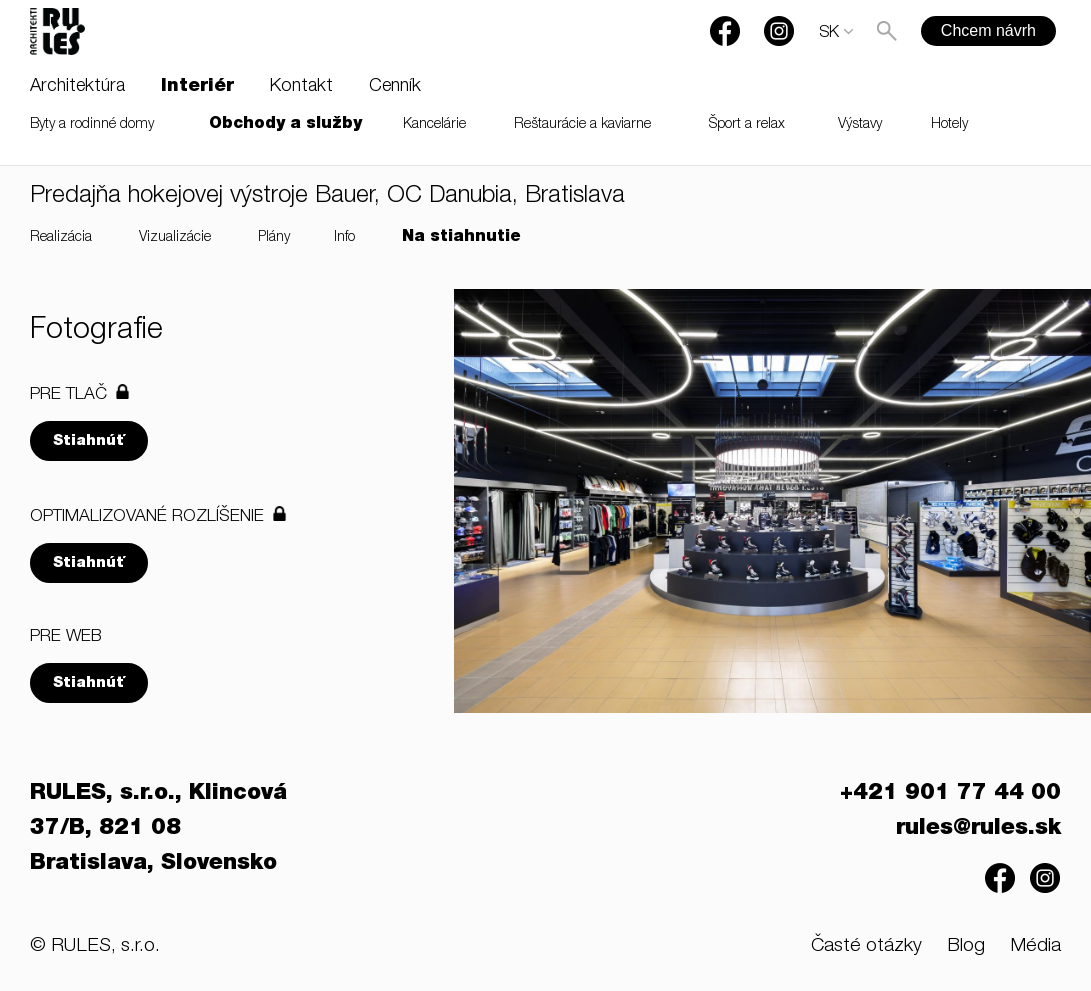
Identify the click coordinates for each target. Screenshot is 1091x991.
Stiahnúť (89, 441)
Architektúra (77, 87)
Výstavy (860, 125)
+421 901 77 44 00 (950, 794)
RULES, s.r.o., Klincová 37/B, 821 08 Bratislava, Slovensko (158, 829)
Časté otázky (866, 946)
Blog (966, 946)
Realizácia (61, 238)
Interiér (197, 87)
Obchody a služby (285, 125)
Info (344, 238)
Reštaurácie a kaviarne (582, 125)
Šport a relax (747, 125)
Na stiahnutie (461, 238)
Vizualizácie (175, 238)
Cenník (395, 87)
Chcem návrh (988, 30)
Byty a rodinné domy (92, 125)
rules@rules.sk (978, 829)
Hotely (949, 125)
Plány (274, 238)
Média (1035, 946)
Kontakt (301, 87)
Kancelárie (434, 125)
